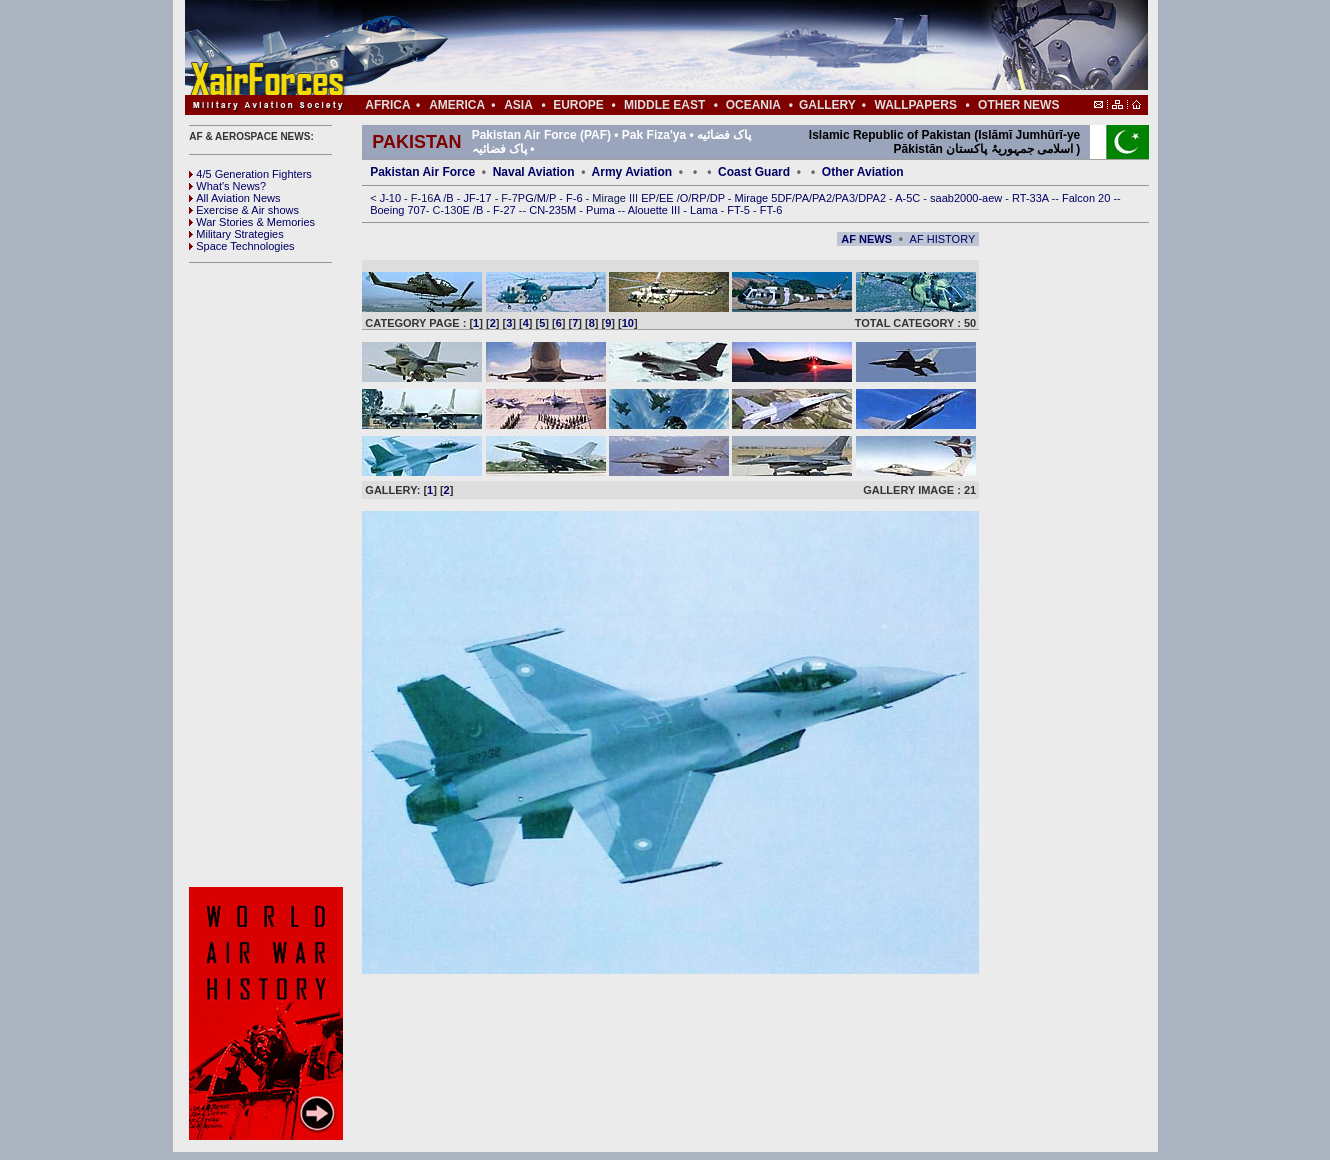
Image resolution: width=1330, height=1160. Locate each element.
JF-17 (478, 198)
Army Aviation (632, 172)
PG (526, 198)
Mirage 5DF (763, 198)
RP (698, 198)
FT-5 (740, 210)
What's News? (227, 186)
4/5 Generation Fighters (252, 174)
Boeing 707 (398, 210)
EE (668, 198)
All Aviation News (234, 198)
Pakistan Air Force (422, 172)
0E (464, 210)
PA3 (845, 198)
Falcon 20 (1087, 198)
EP (647, 198)
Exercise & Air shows (244, 210)
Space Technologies (241, 246)
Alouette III (656, 210)
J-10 (392, 198)
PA (802, 198)
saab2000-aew (967, 198)
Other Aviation (863, 172)
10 (628, 323)
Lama (705, 210)
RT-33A (1032, 198)
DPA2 (873, 198)
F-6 (576, 198)
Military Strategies (236, 234)
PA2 (822, 198)
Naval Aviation (534, 172)
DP (719, 198)
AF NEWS (866, 239)
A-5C (909, 198)
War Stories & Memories (252, 222)
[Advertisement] (726, 48)
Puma (602, 210)
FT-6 (771, 210)
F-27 (506, 210)
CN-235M (554, 210)
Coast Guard (754, 172)
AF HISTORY (943, 239)
